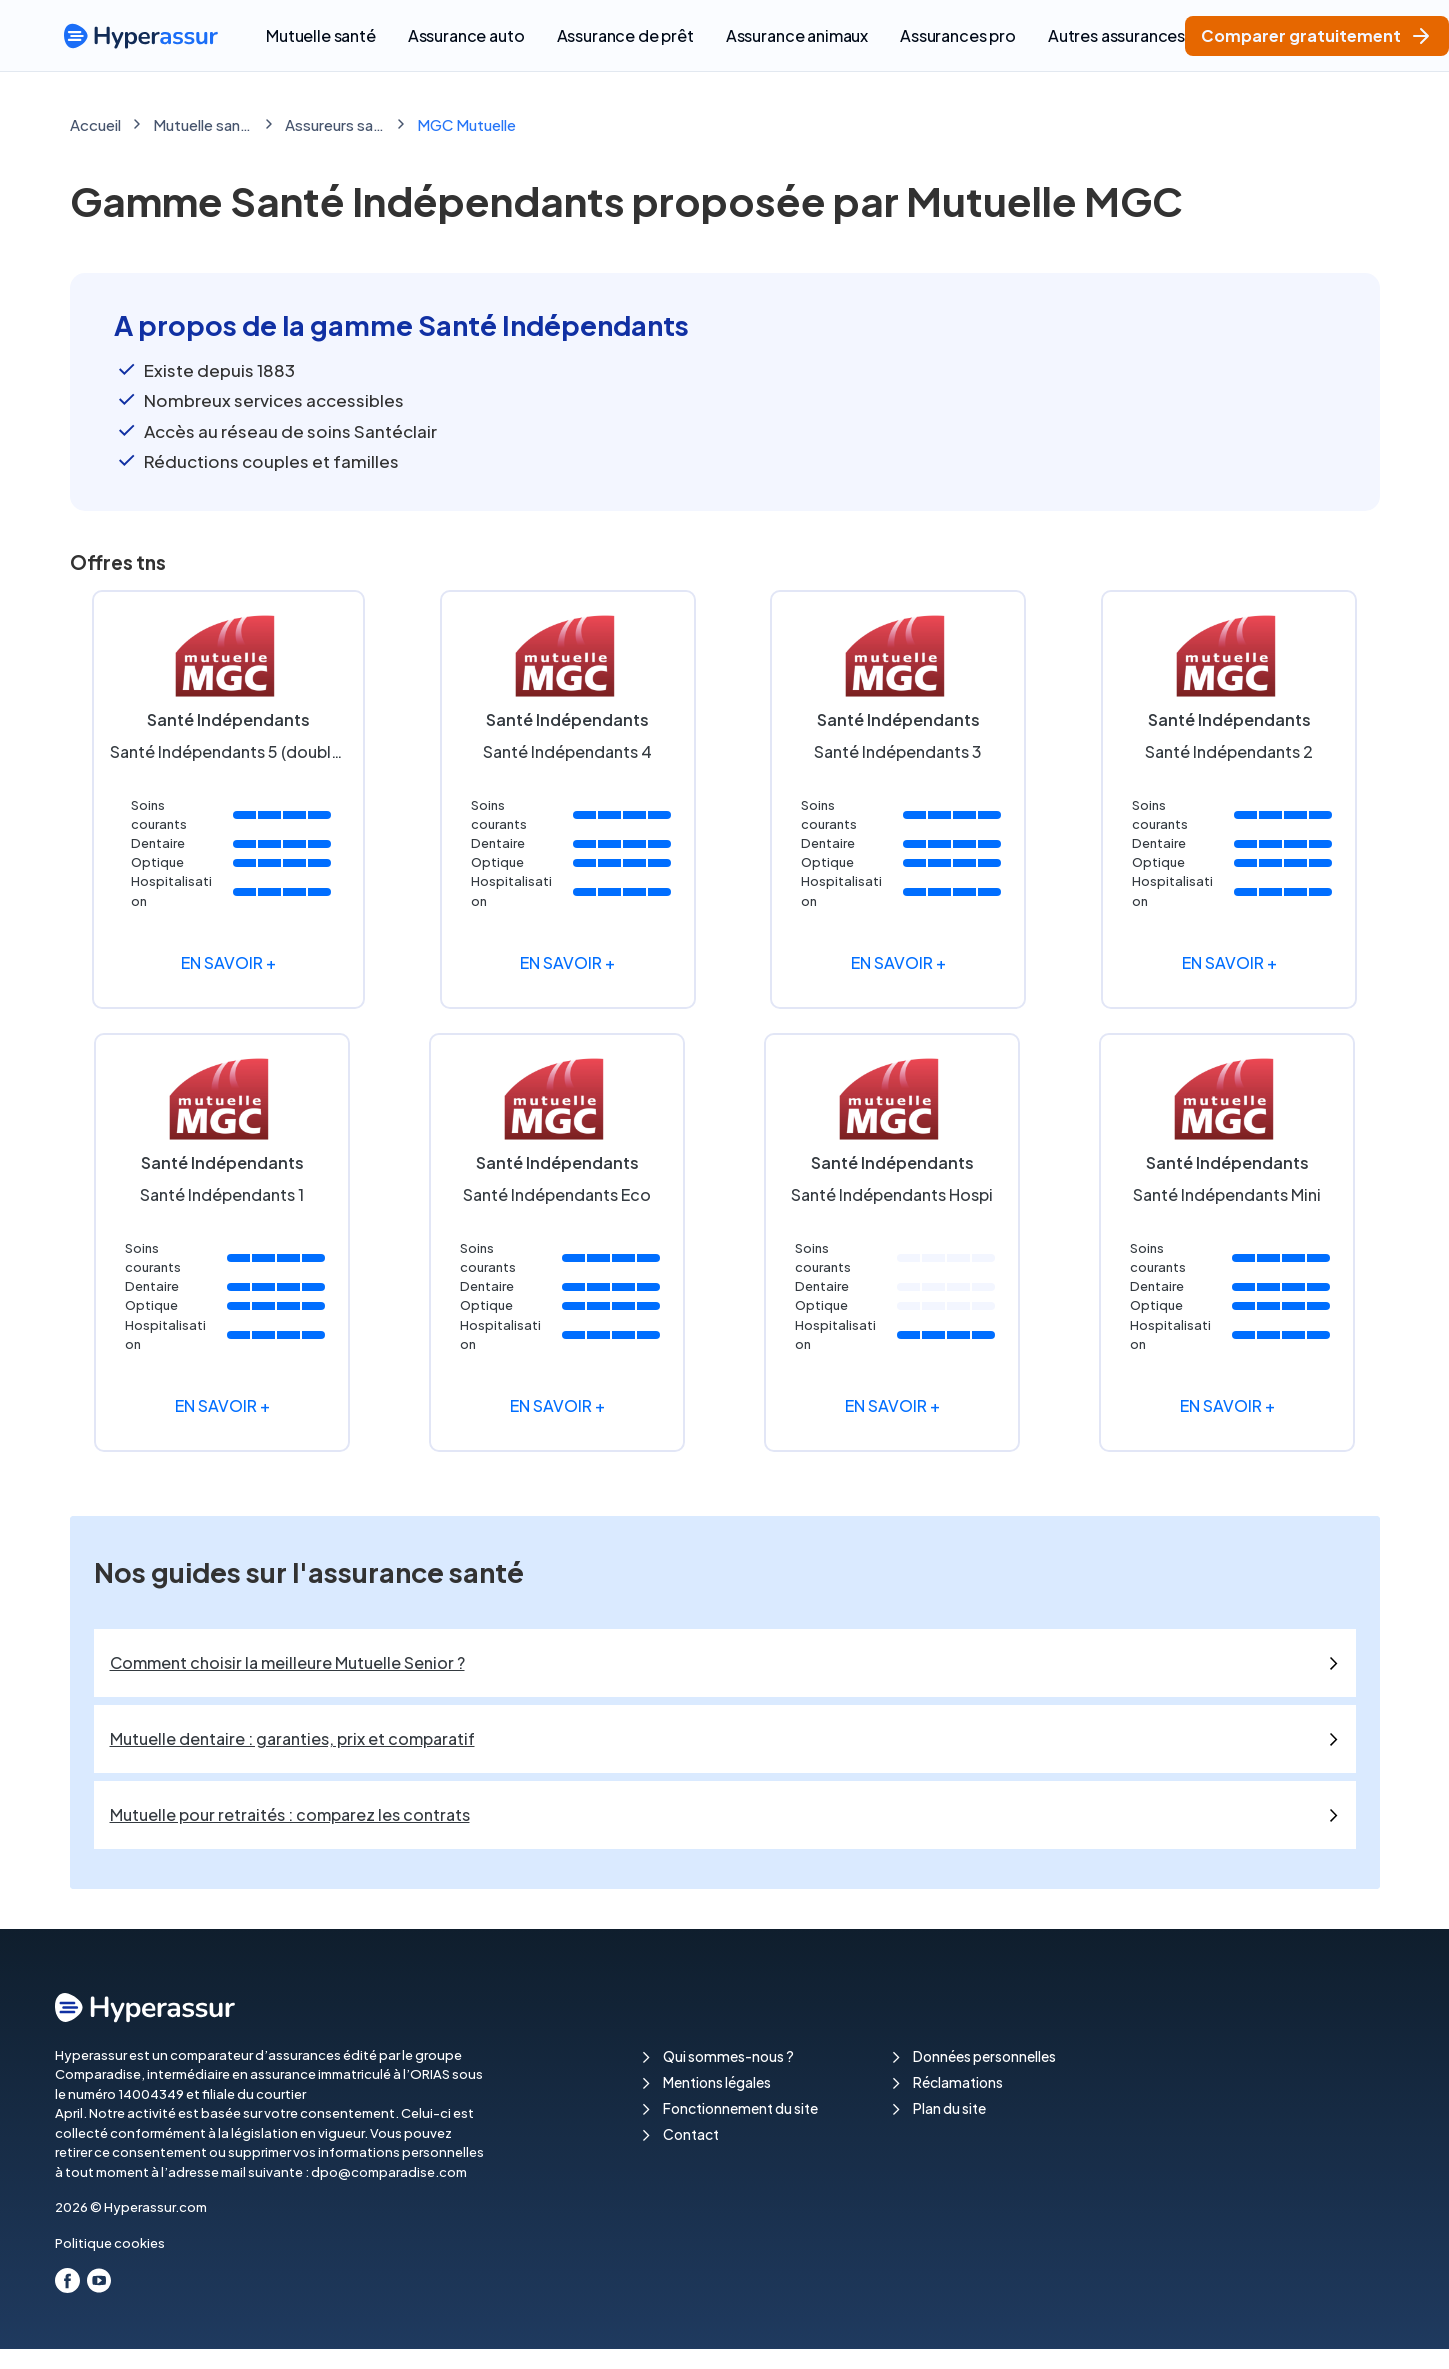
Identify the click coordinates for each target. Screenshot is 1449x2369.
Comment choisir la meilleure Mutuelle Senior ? (287, 1662)
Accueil (95, 124)
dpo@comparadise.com (389, 2172)
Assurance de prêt (625, 35)
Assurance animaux (797, 35)
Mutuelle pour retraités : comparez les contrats (290, 1814)
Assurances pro (958, 35)
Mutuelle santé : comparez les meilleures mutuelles (203, 124)
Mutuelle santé (321, 35)
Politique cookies (110, 2243)
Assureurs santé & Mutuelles (335, 124)
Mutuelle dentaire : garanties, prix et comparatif (292, 1738)
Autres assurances (1116, 35)
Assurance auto (466, 35)
